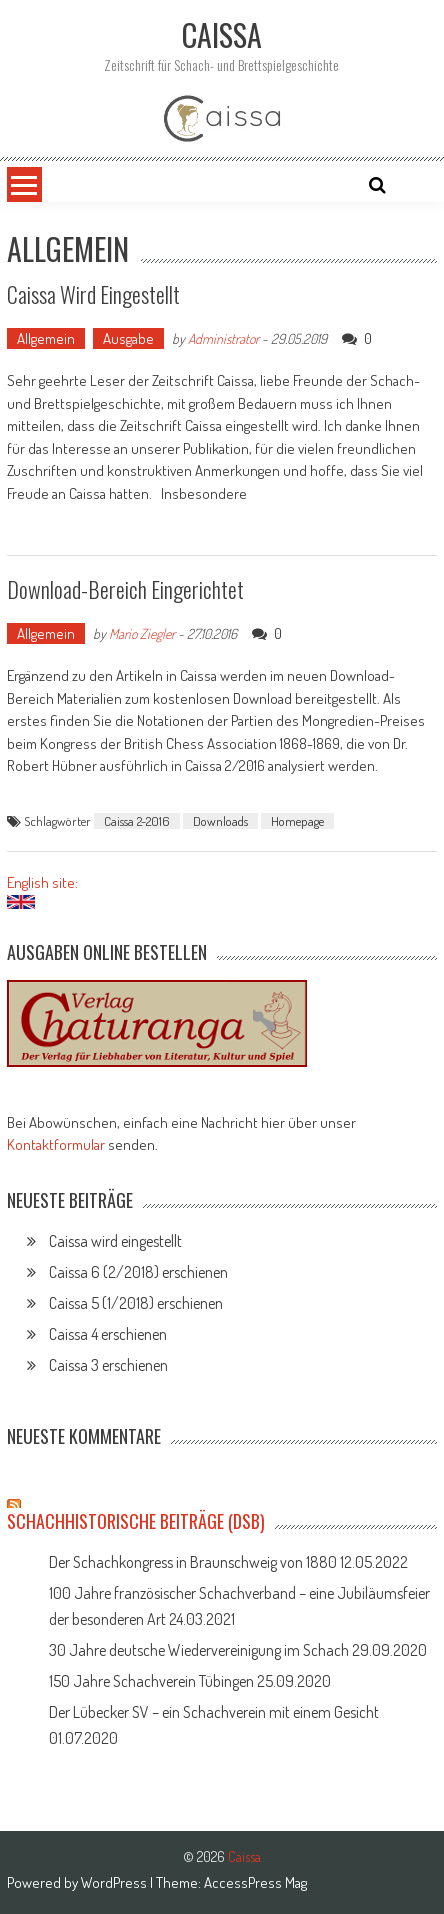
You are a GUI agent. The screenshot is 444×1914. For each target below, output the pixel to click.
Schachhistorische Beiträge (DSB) (136, 1521)
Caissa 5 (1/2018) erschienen (136, 1303)
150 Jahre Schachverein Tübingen (151, 1681)
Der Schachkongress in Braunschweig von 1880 (193, 1562)
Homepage (297, 821)
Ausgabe (128, 338)
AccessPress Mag (255, 1882)
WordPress (115, 1882)
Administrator (223, 338)
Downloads (220, 821)
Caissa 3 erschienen (108, 1365)
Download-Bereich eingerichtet (125, 589)
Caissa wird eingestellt (93, 294)
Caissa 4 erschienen (108, 1334)
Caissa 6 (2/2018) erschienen (138, 1272)
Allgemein (46, 338)
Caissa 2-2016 (137, 821)
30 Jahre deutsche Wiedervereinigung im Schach (199, 1650)
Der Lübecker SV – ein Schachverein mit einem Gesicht (214, 1712)
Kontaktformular (56, 1144)
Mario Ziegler (142, 633)
